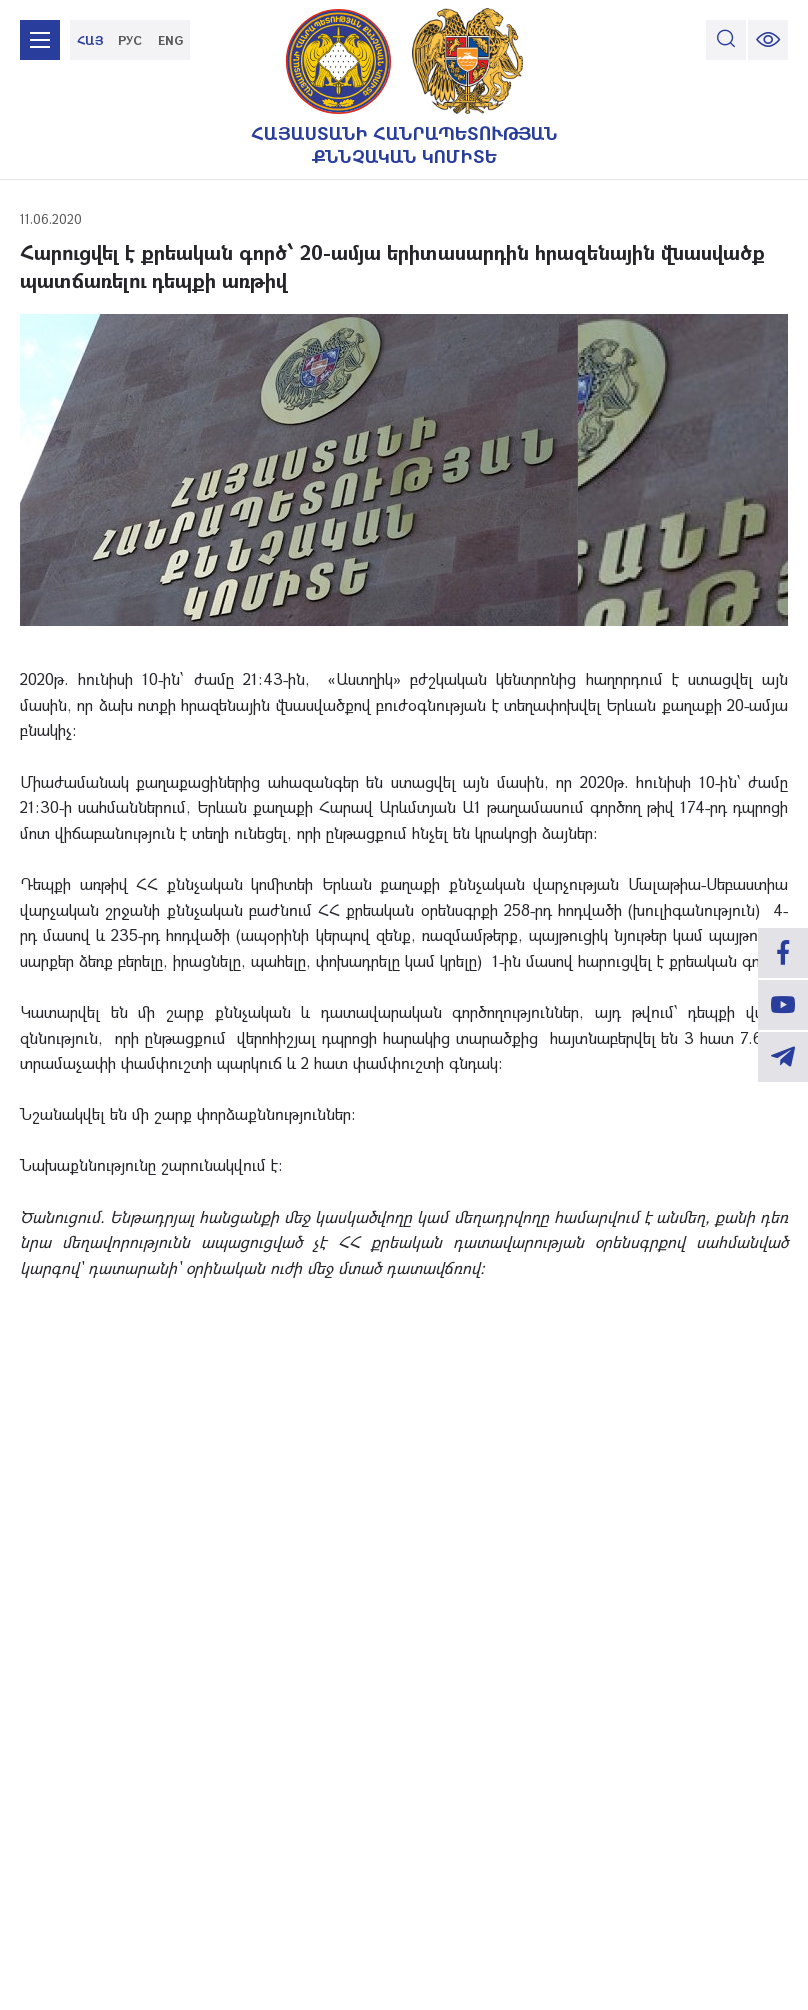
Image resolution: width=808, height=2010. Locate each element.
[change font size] (768, 40)
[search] (726, 40)
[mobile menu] (40, 40)
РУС (130, 40)
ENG (170, 40)
